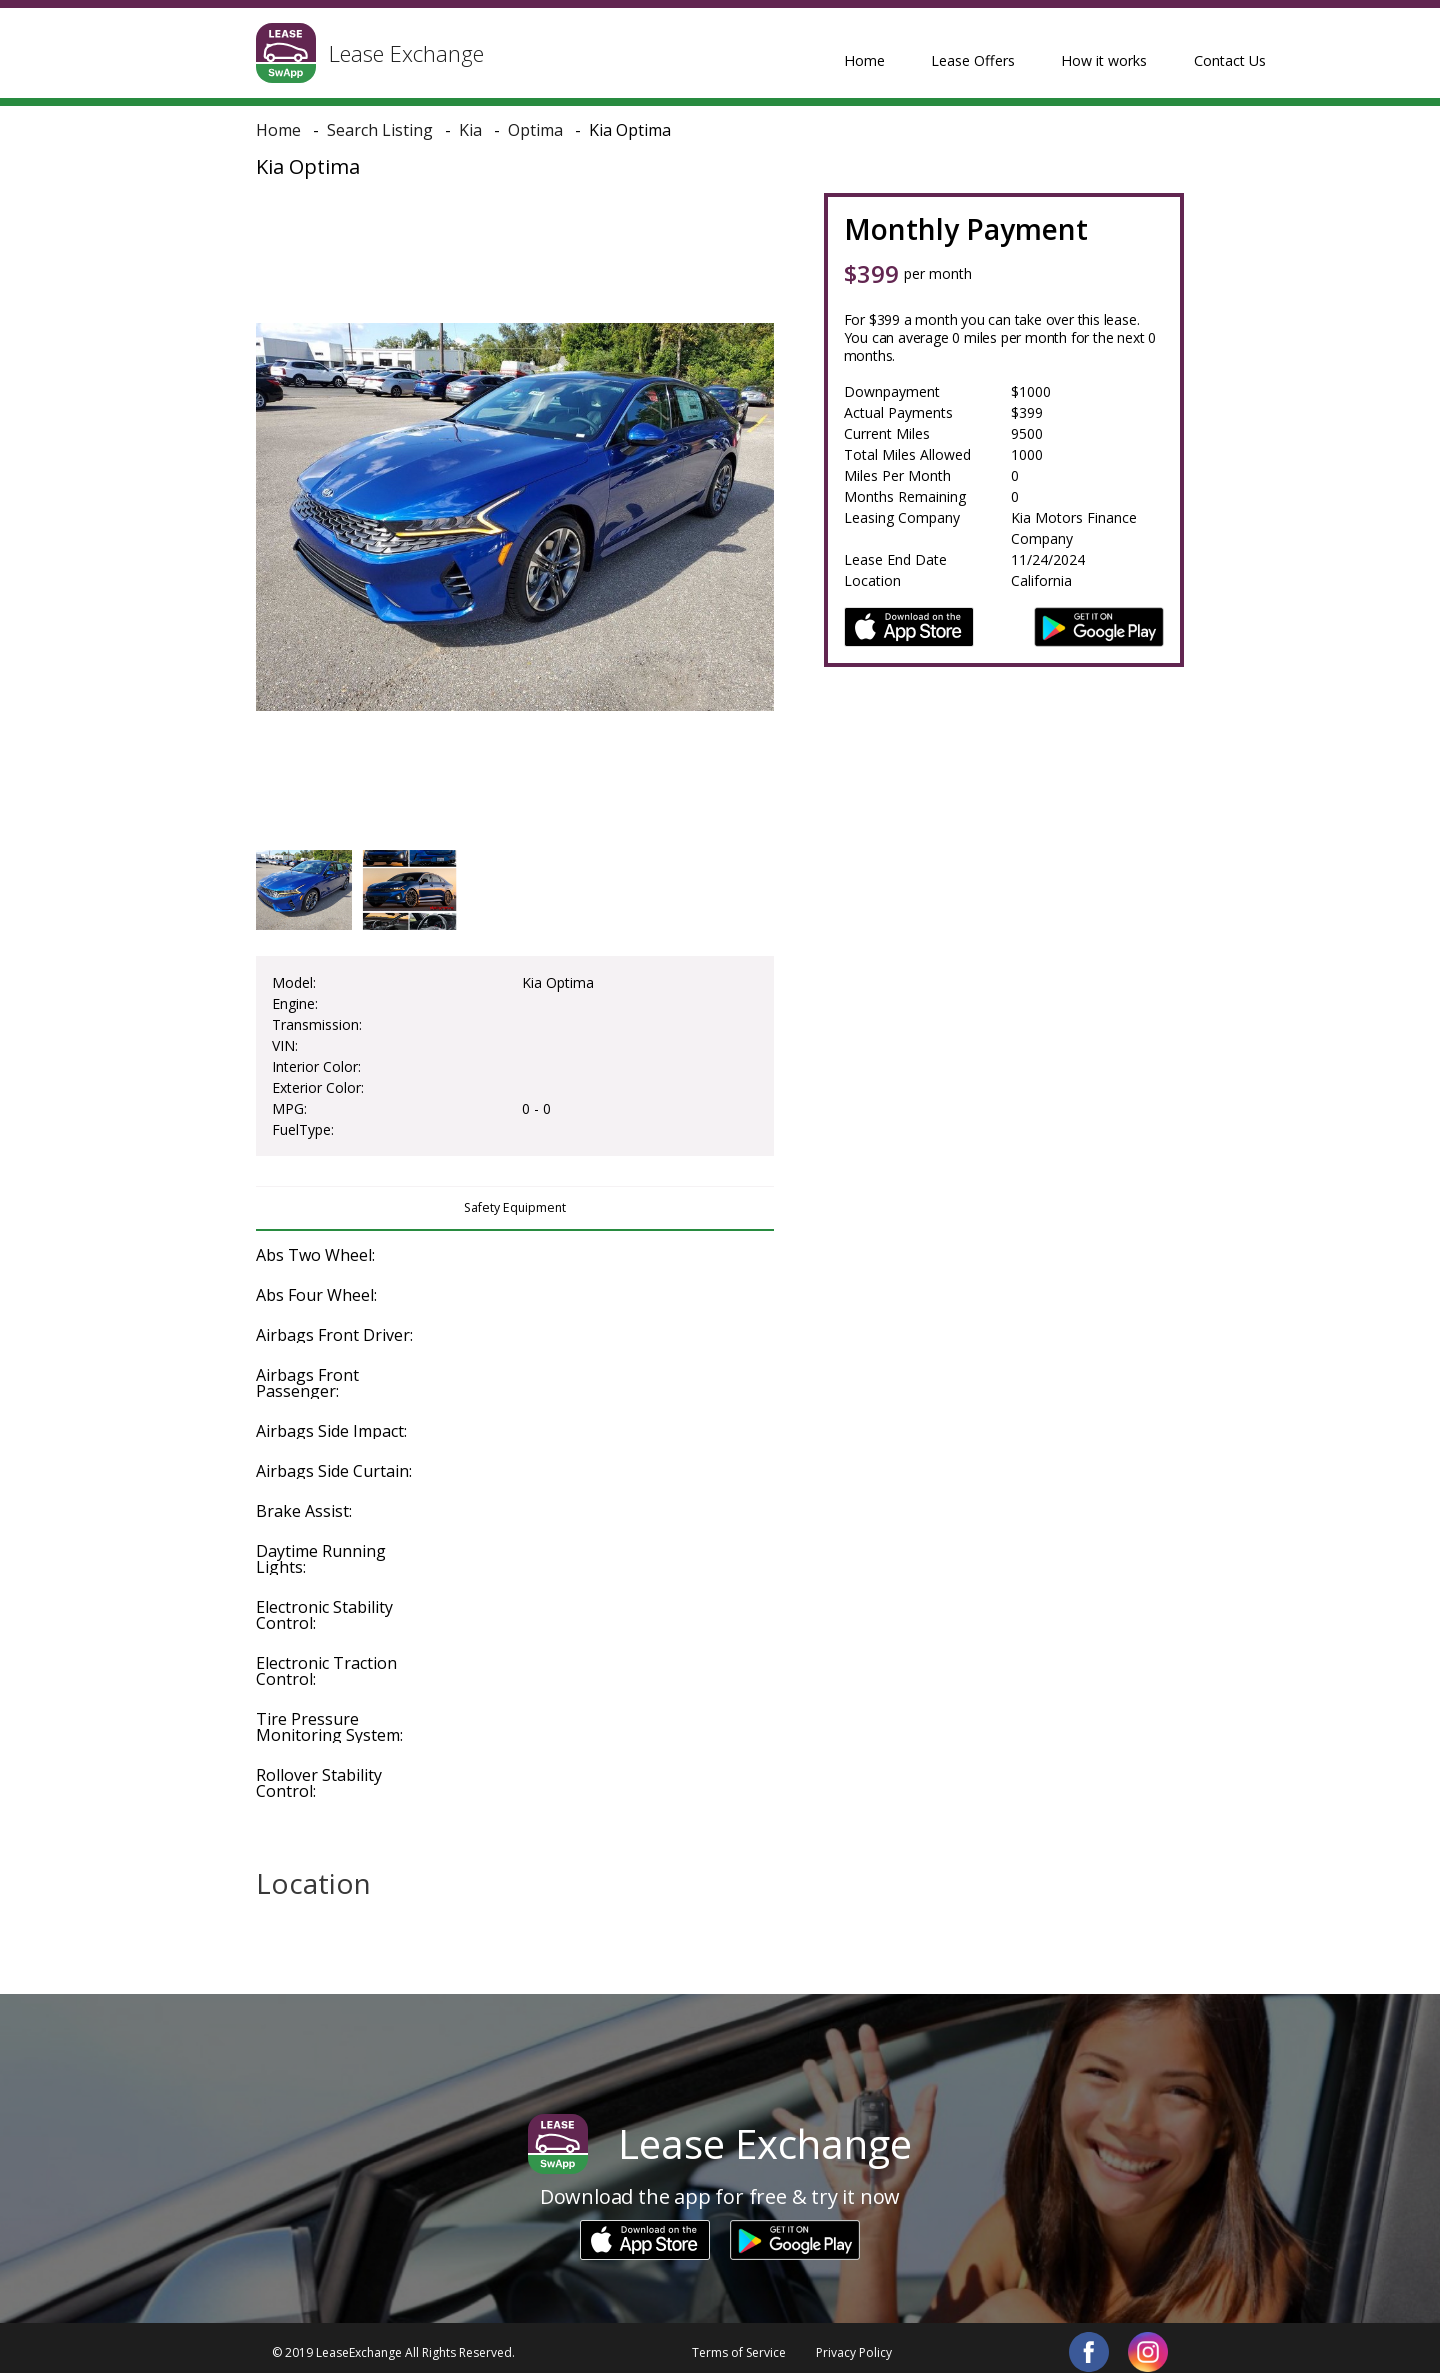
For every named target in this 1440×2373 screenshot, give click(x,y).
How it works (1017, 52)
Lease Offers (895, 52)
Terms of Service (739, 2342)
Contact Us (1131, 52)
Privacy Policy (854, 2342)
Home (798, 52)
